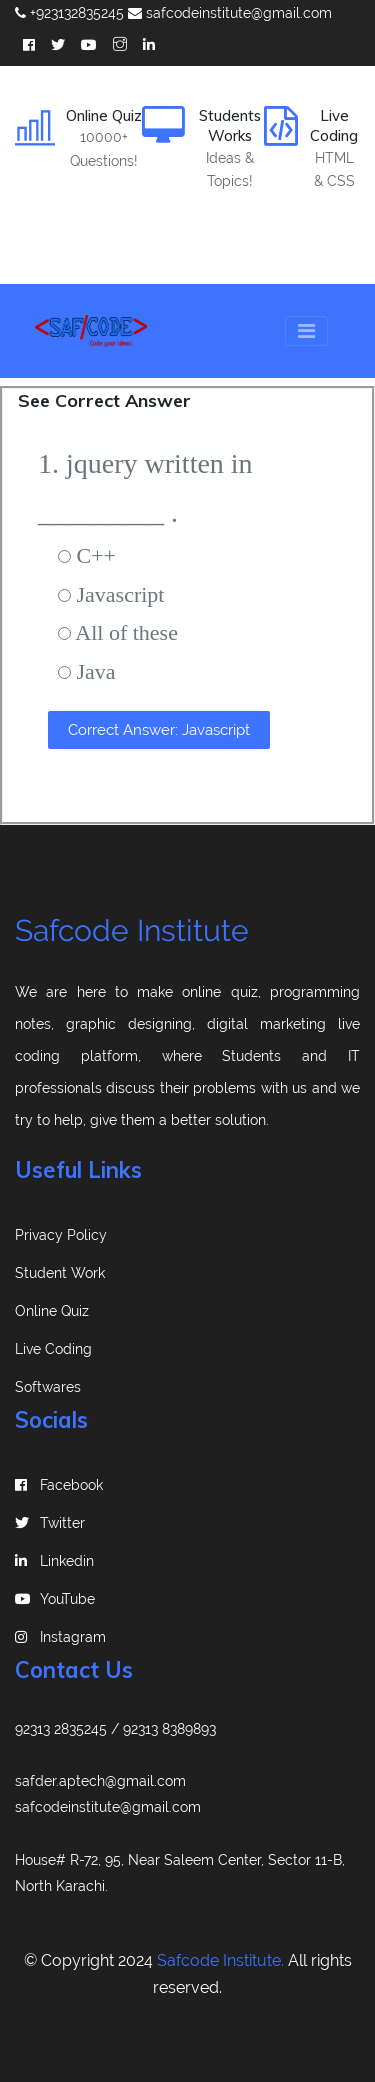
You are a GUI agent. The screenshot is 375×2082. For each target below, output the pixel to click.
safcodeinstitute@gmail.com (230, 13)
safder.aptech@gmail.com (100, 1781)
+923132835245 (69, 13)
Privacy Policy (61, 1235)
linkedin (54, 1561)
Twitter (50, 1523)
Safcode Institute (132, 930)
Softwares (48, 1387)
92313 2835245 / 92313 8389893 (115, 1729)
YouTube (55, 1599)
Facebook (59, 1485)
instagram (60, 1637)
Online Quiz (52, 1311)
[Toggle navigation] (306, 331)
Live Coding (53, 1349)
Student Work (60, 1273)
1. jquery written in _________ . (145, 488)
